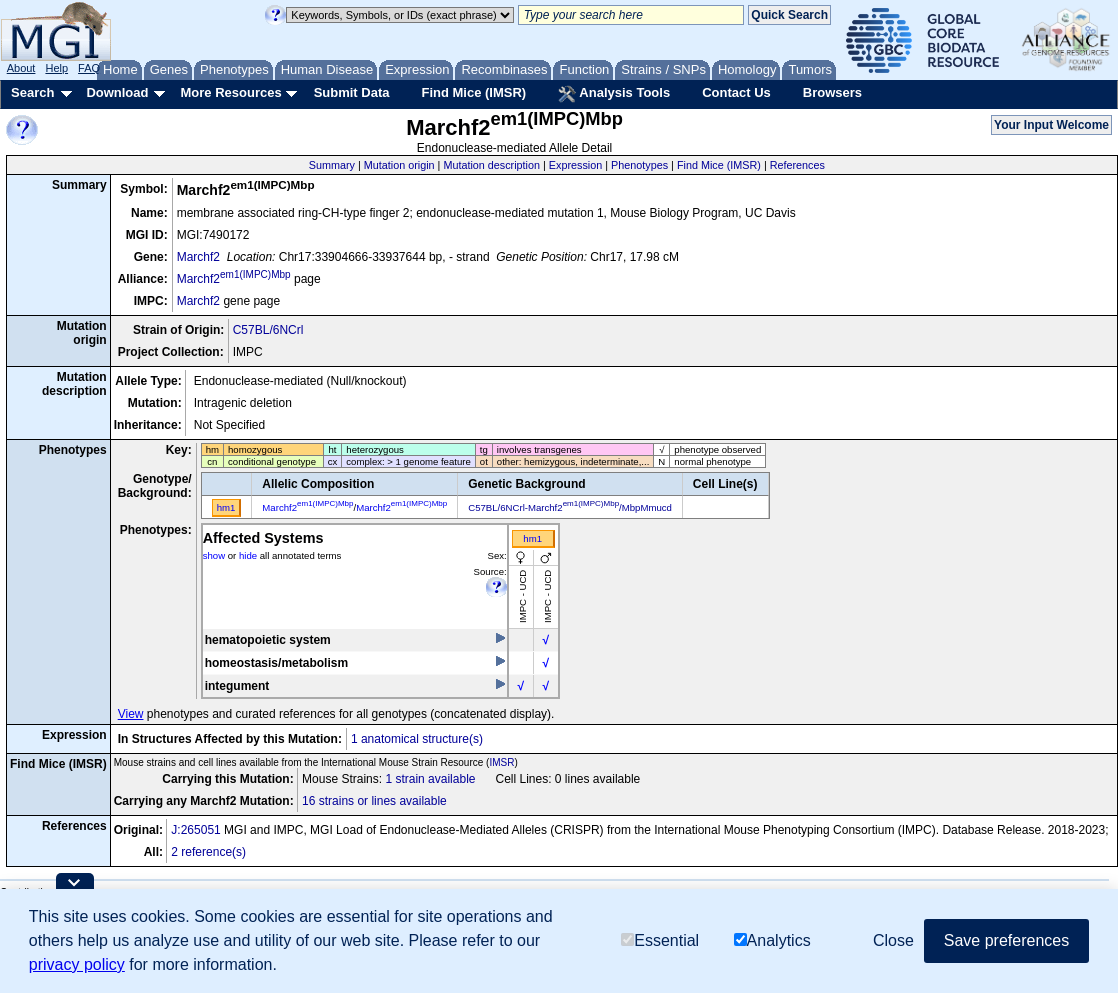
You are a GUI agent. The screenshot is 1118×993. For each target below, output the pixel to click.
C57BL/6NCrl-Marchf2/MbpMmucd (570, 507)
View (131, 714)
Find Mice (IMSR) (473, 92)
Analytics (772, 940)
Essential (660, 940)
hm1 (532, 538)
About (21, 68)
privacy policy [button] (77, 964)
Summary (332, 165)
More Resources (230, 92)
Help (56, 68)
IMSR (501, 762)
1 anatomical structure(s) (417, 739)
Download (117, 92)
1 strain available (430, 779)
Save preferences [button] (1006, 940)
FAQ (89, 68)
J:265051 (195, 830)
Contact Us (736, 92)
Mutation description (491, 165)
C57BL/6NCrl (268, 330)
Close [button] (893, 940)
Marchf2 (198, 257)
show (214, 555)
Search (32, 92)
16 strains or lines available (374, 801)
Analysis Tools (614, 94)
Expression (575, 165)
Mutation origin (399, 165)
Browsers (832, 92)
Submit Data (352, 92)
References (797, 165)
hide (248, 555)
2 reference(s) (208, 852)
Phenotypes (639, 165)
